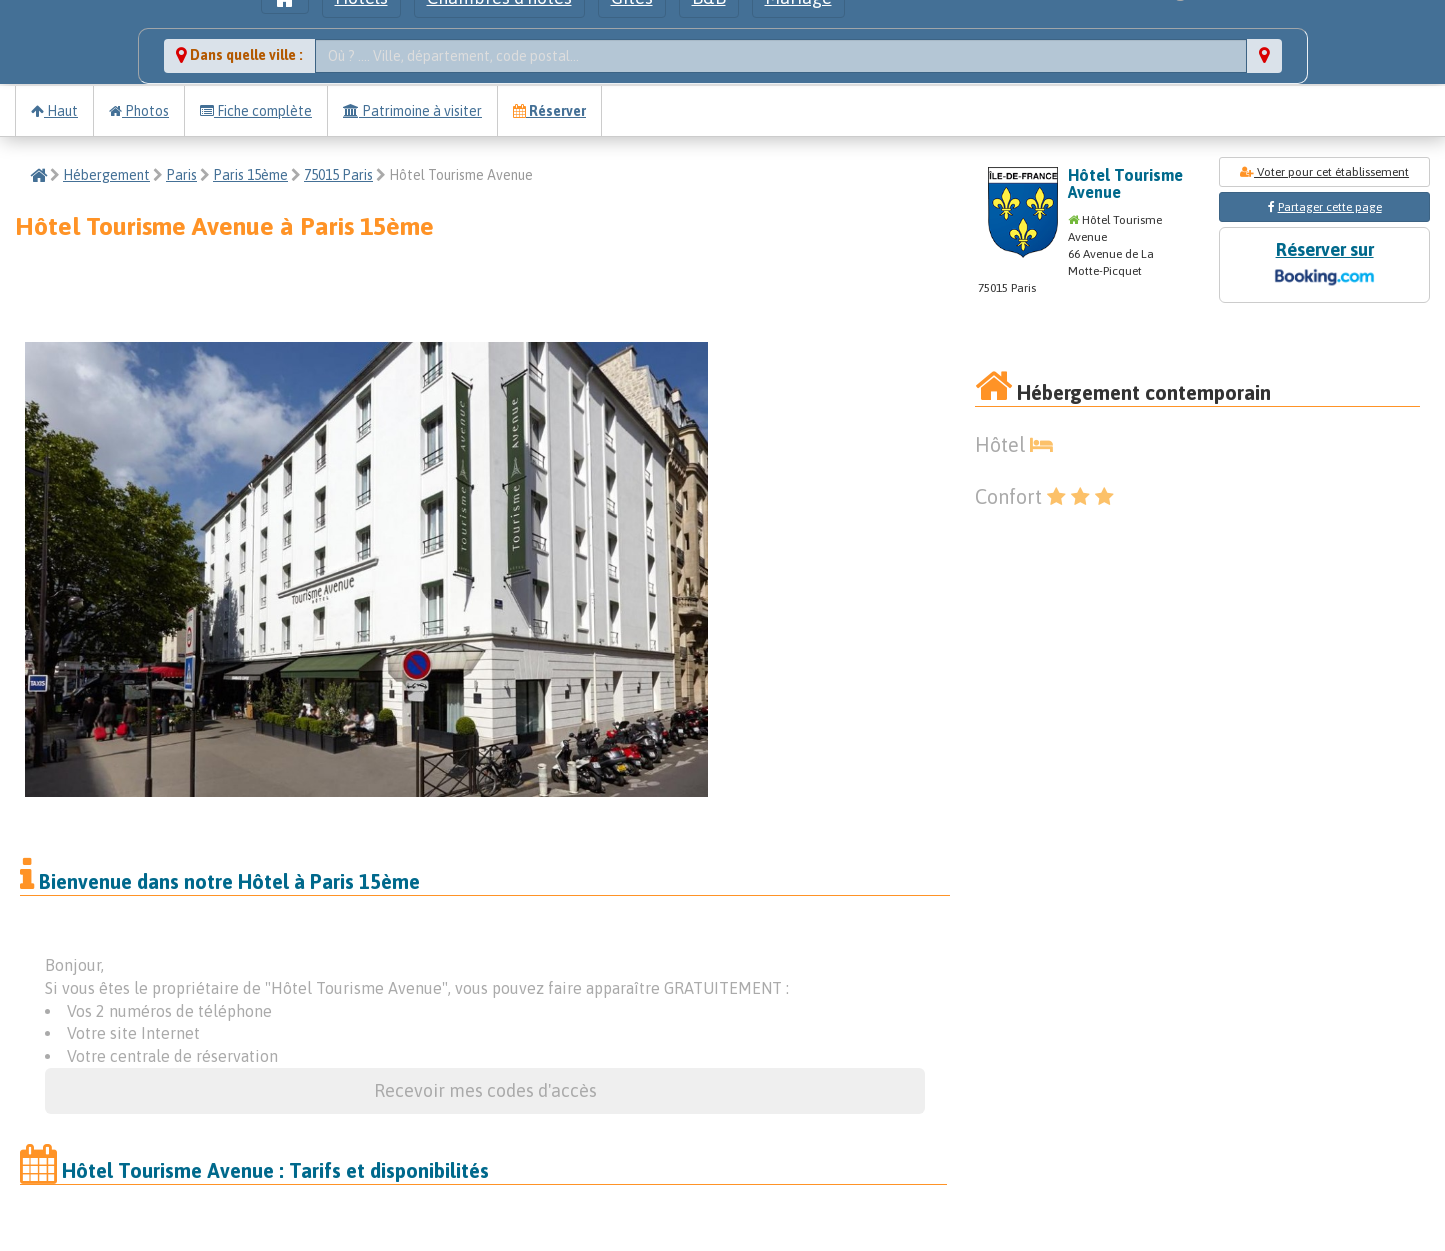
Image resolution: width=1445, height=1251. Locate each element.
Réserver (549, 111)
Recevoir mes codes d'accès (485, 1090)
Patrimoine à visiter (412, 111)
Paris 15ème (250, 175)
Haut (54, 111)
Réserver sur (1324, 265)
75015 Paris (338, 175)
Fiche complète (256, 111)
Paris (181, 175)
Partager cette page (1330, 207)
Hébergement (106, 175)
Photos (139, 111)
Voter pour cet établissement (1324, 172)
